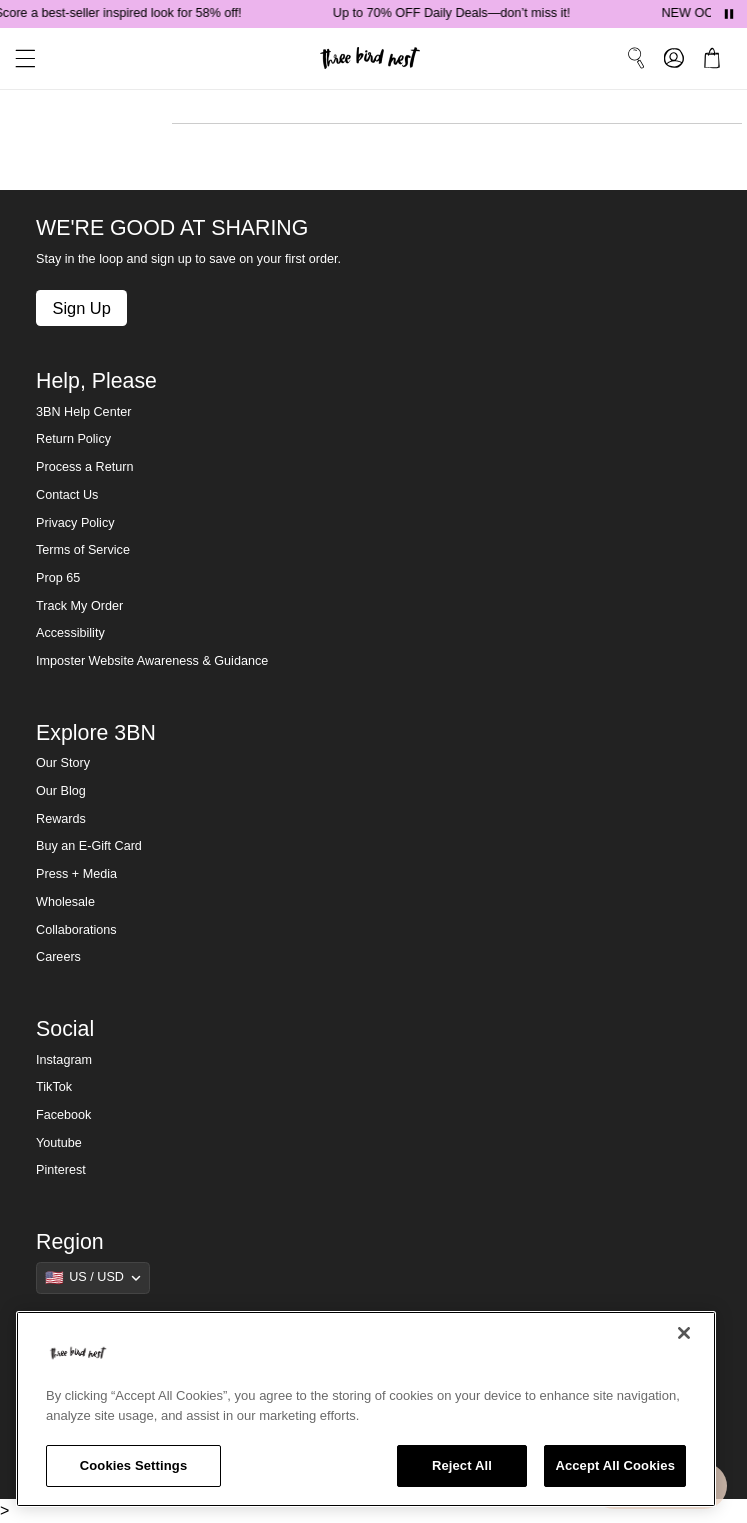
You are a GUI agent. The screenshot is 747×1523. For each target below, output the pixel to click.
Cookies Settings (134, 1465)
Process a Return (84, 467)
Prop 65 (58, 578)
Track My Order (79, 606)
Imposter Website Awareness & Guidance (152, 661)
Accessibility (70, 633)
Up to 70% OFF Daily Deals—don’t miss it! (465, 13)
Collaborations (76, 930)
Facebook (63, 1115)
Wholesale (65, 902)
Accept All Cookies (615, 1465)
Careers (58, 957)
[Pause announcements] (729, 14)
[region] (366, 1409)
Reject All (462, 1465)
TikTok (54, 1087)
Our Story (63, 763)
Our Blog (61, 791)
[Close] (684, 1333)
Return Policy (73, 439)
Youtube (59, 1143)
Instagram (64, 1060)
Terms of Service (83, 550)
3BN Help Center (83, 412)
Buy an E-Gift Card (89, 846)
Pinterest (61, 1170)
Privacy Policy (75, 523)
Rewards (61, 819)
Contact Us (67, 495)
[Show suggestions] (93, 1278)
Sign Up (81, 308)
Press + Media (76, 874)
